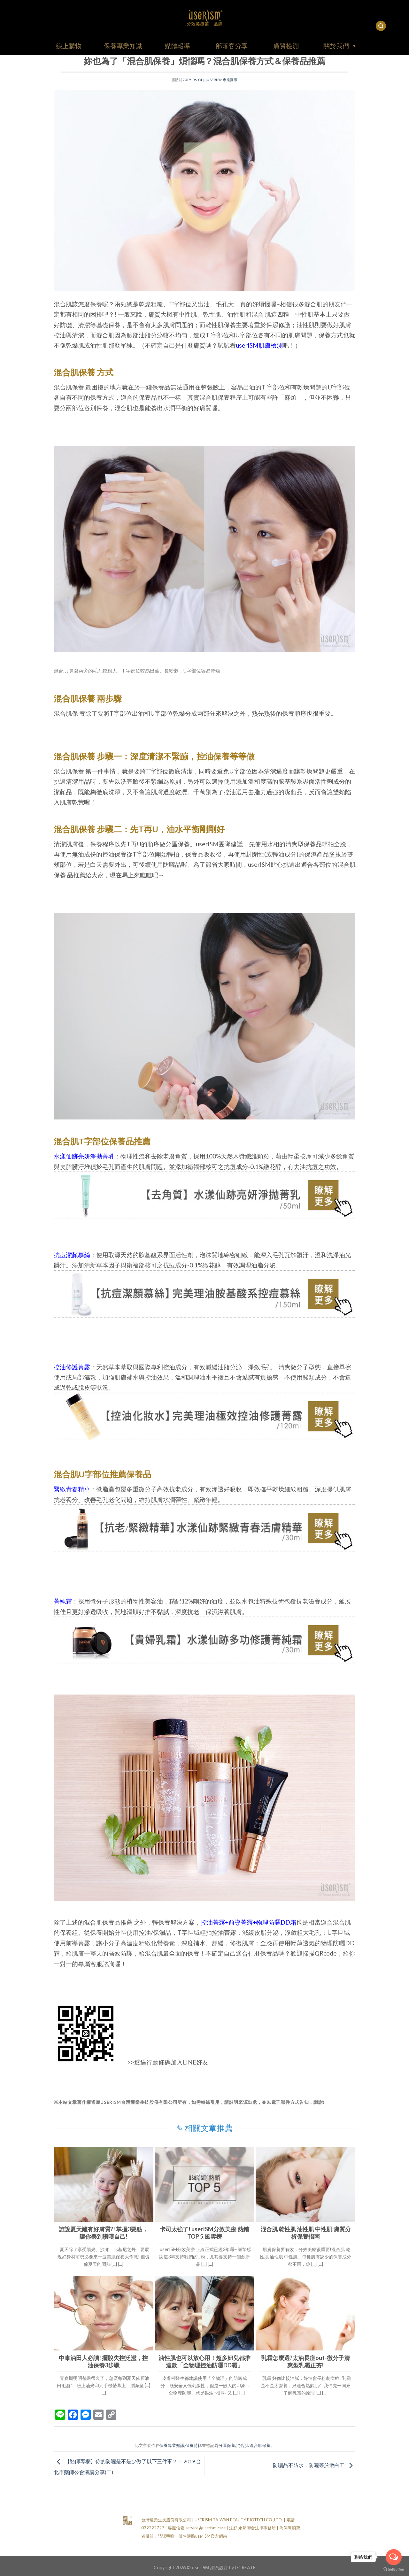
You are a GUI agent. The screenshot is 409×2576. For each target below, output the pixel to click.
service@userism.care (205, 2527)
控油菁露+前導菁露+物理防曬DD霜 (248, 1922)
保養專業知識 (123, 46)
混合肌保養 (260, 2445)
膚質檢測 (286, 46)
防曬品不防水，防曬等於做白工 (314, 2465)
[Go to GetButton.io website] (393, 2569)
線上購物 (68, 46)
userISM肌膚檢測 (259, 345)
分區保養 (227, 2445)
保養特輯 (193, 2445)
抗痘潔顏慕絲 (72, 1254)
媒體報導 (177, 46)
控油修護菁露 (72, 1367)
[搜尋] (381, 26)
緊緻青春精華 (72, 1489)
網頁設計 (219, 2567)
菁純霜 (63, 1601)
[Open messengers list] (394, 2557)
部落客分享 (232, 46)
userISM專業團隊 (222, 80)
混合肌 (242, 2445)
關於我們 (340, 46)
